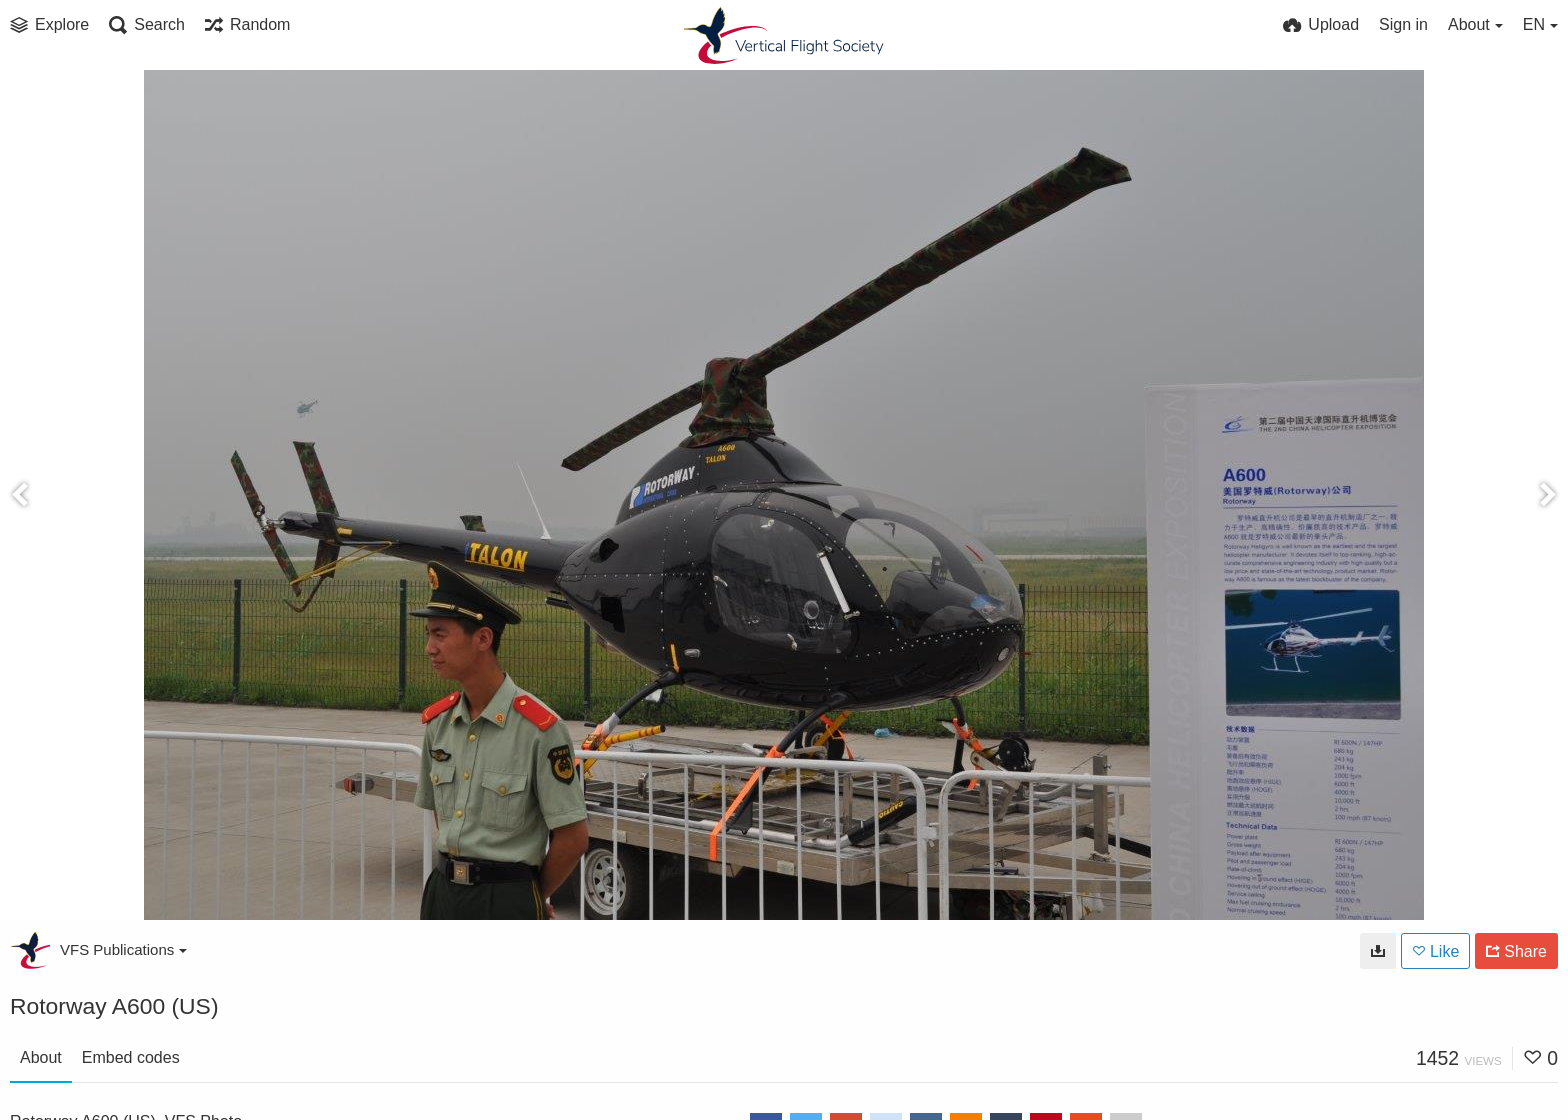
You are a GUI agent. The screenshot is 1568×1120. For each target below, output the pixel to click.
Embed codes (131, 1057)
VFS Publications (123, 949)
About (41, 1057)
